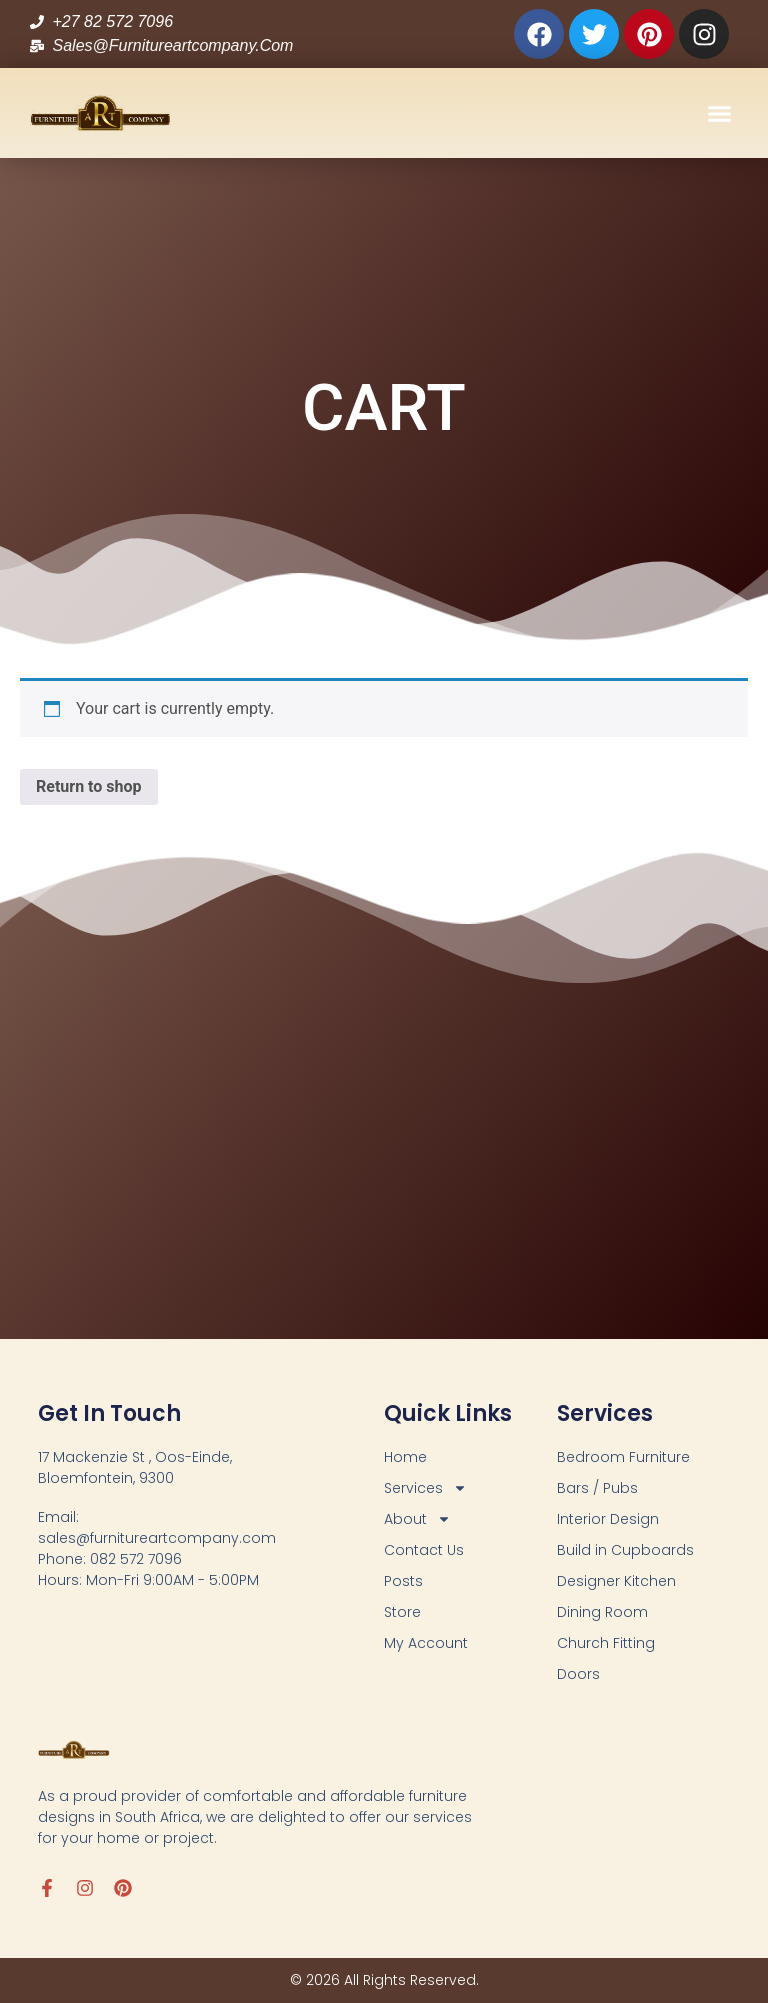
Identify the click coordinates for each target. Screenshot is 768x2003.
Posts (403, 1581)
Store (402, 1612)
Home (405, 1457)
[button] (720, 113)
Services (425, 1488)
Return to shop (89, 786)
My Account (426, 1643)
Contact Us (424, 1550)
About (417, 1519)
